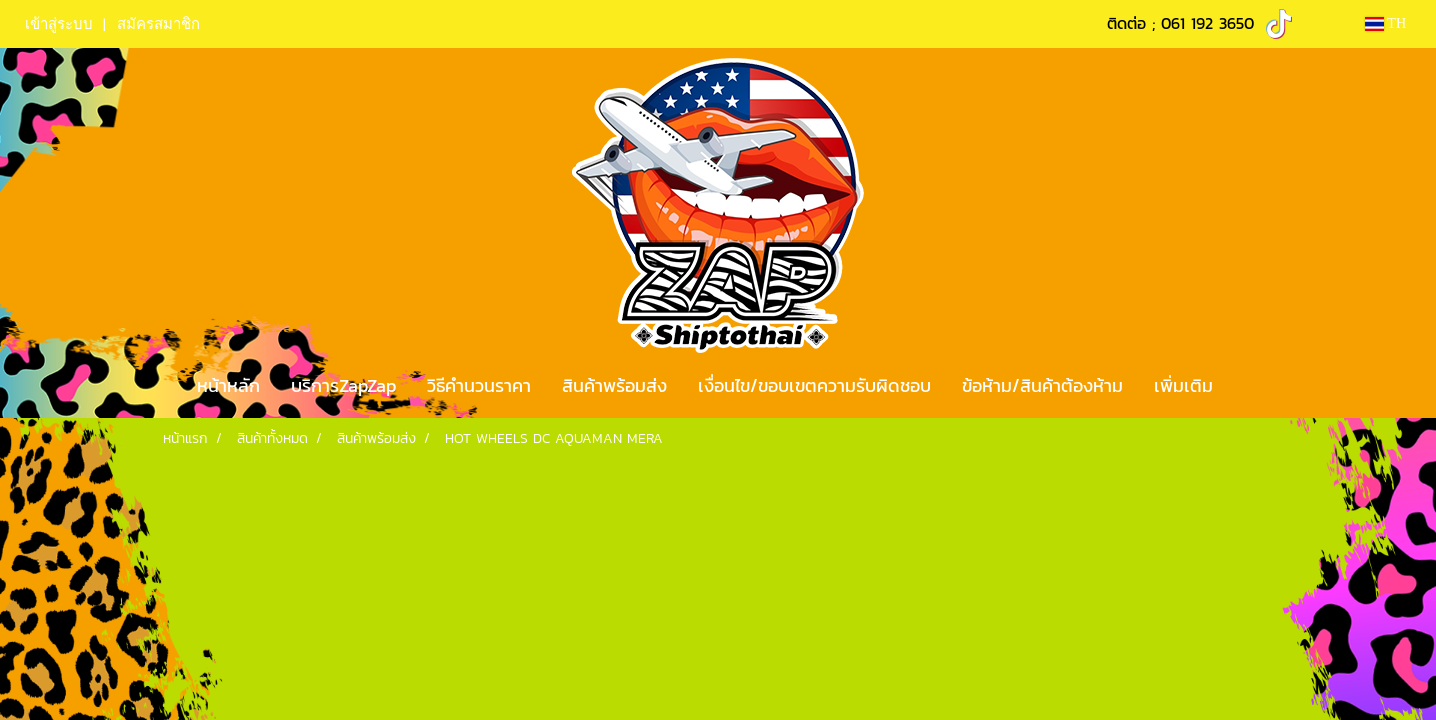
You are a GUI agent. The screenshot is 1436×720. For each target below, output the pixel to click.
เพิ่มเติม (1183, 385)
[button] (1246, 386)
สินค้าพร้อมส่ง (614, 385)
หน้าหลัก (228, 385)
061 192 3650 (1207, 23)
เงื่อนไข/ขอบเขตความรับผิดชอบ (814, 385)
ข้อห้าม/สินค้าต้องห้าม (1042, 385)
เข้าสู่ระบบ (59, 24)
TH (1385, 23)
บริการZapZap (343, 385)
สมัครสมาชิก (158, 24)
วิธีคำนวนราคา (479, 385)
